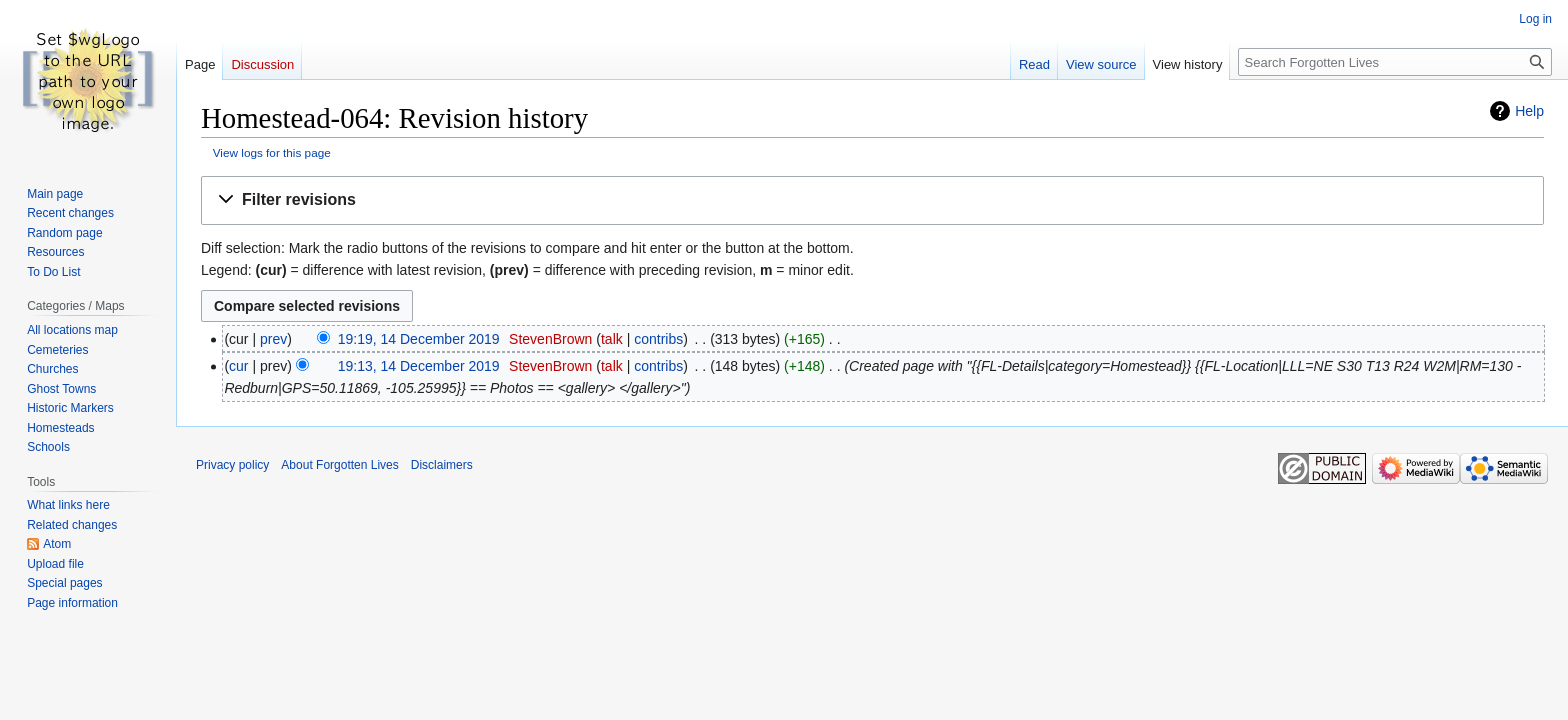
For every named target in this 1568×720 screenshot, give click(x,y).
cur (238, 366)
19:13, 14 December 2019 (419, 366)
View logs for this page (272, 152)
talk (612, 339)
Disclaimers (442, 465)
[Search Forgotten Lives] (1395, 62)
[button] (872, 200)
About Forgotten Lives (339, 465)
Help (1529, 111)
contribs (658, 339)
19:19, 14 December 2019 (419, 339)
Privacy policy (232, 465)
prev (273, 339)
